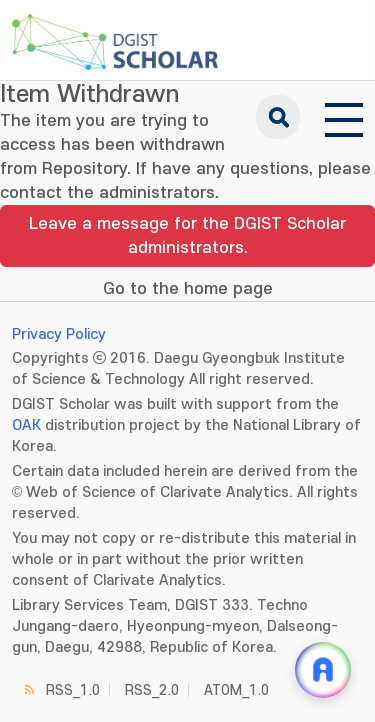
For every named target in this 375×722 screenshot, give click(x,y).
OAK (26, 425)
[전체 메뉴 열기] (344, 117)
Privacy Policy (59, 334)
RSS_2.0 (152, 690)
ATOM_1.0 (236, 690)
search (278, 117)
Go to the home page (188, 289)
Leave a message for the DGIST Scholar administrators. (187, 236)
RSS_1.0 (73, 690)
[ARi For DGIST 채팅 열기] (323, 670)
